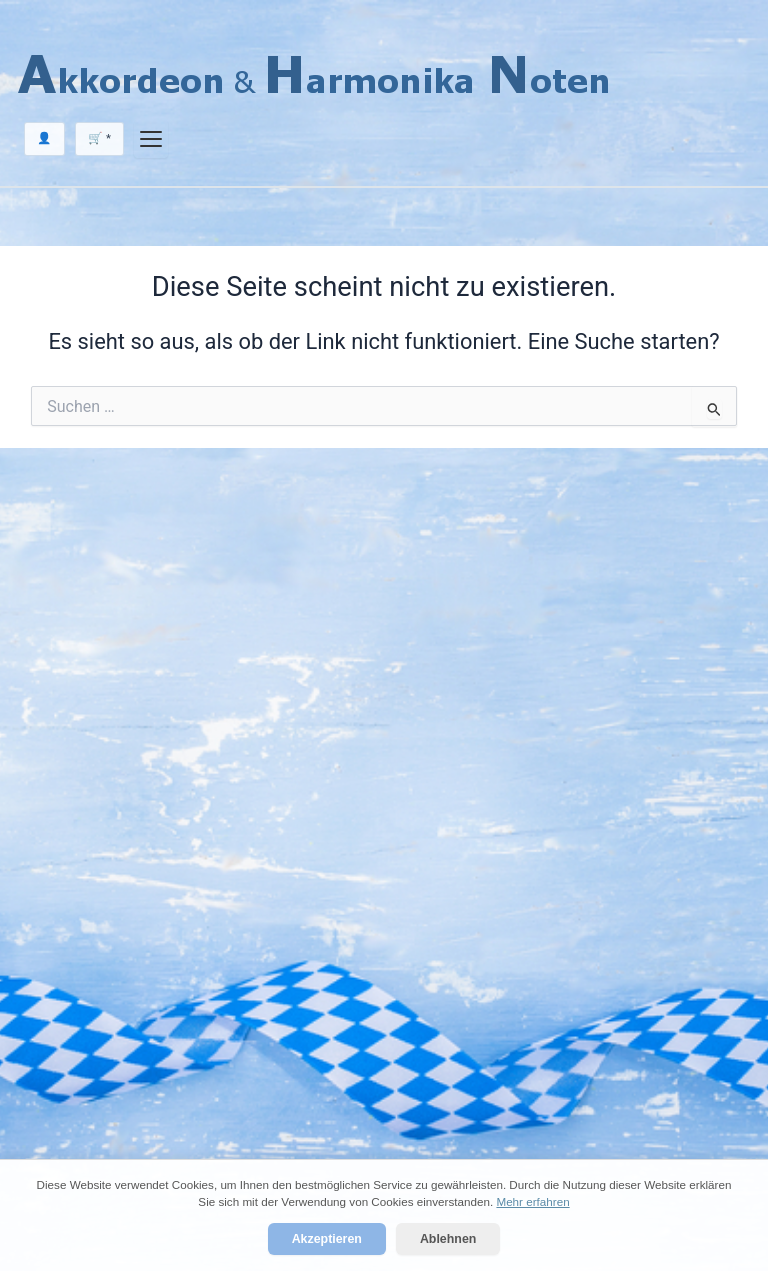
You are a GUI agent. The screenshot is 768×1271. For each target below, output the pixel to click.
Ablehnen (448, 1239)
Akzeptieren (327, 1239)
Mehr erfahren (532, 1201)
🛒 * (99, 138)
